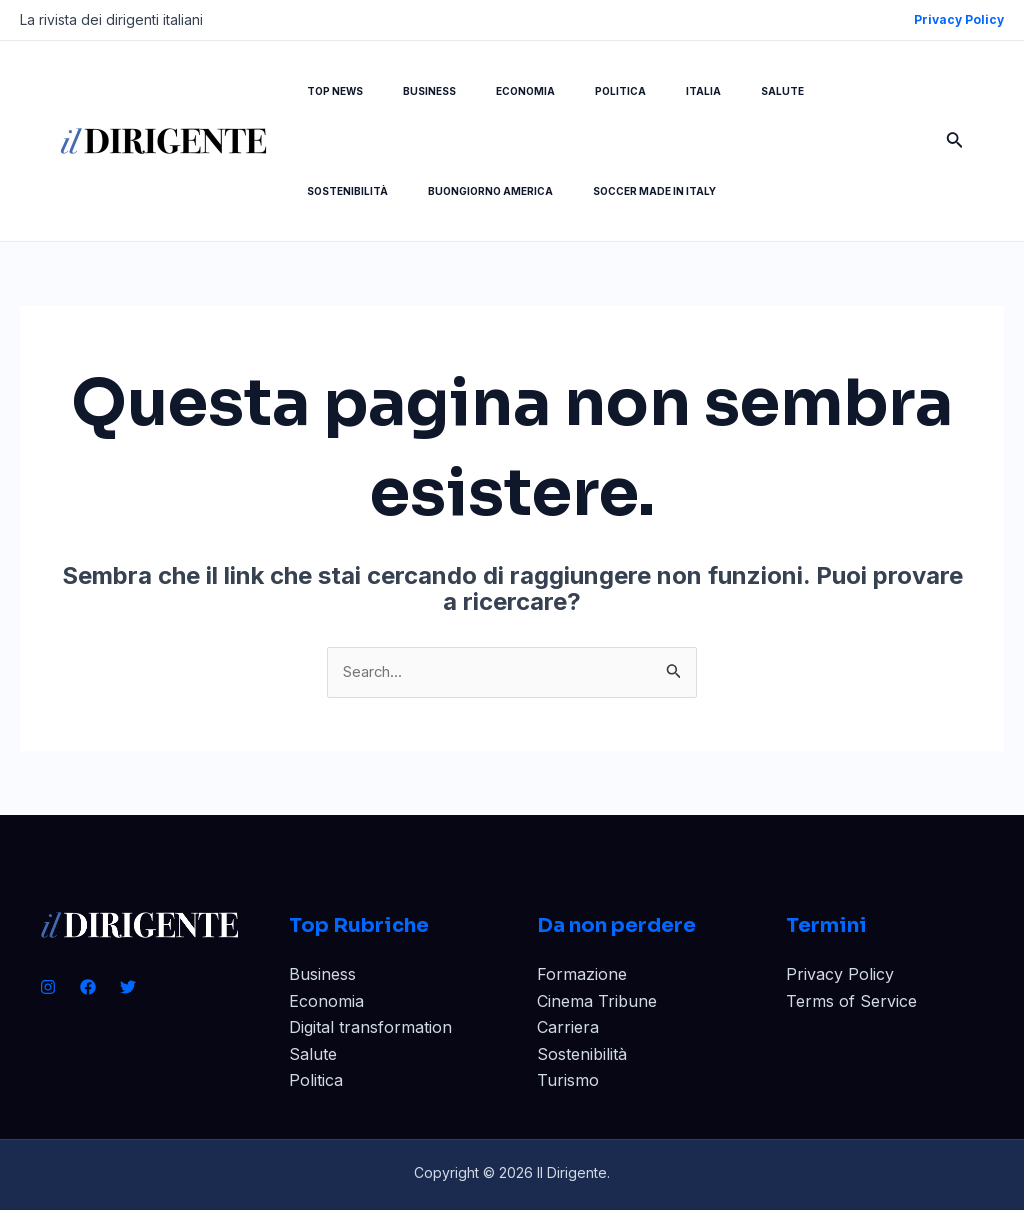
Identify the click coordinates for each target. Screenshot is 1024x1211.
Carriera (568, 1029)
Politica (316, 1082)
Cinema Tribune (597, 1003)
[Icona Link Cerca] (955, 141)
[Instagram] (48, 989)
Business (322, 976)
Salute (313, 1055)
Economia (326, 1003)
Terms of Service (851, 1003)
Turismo (568, 1082)
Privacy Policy (840, 976)
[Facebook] (88, 989)
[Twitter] (128, 989)
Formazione (582, 976)
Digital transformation (370, 1029)
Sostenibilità (582, 1055)
